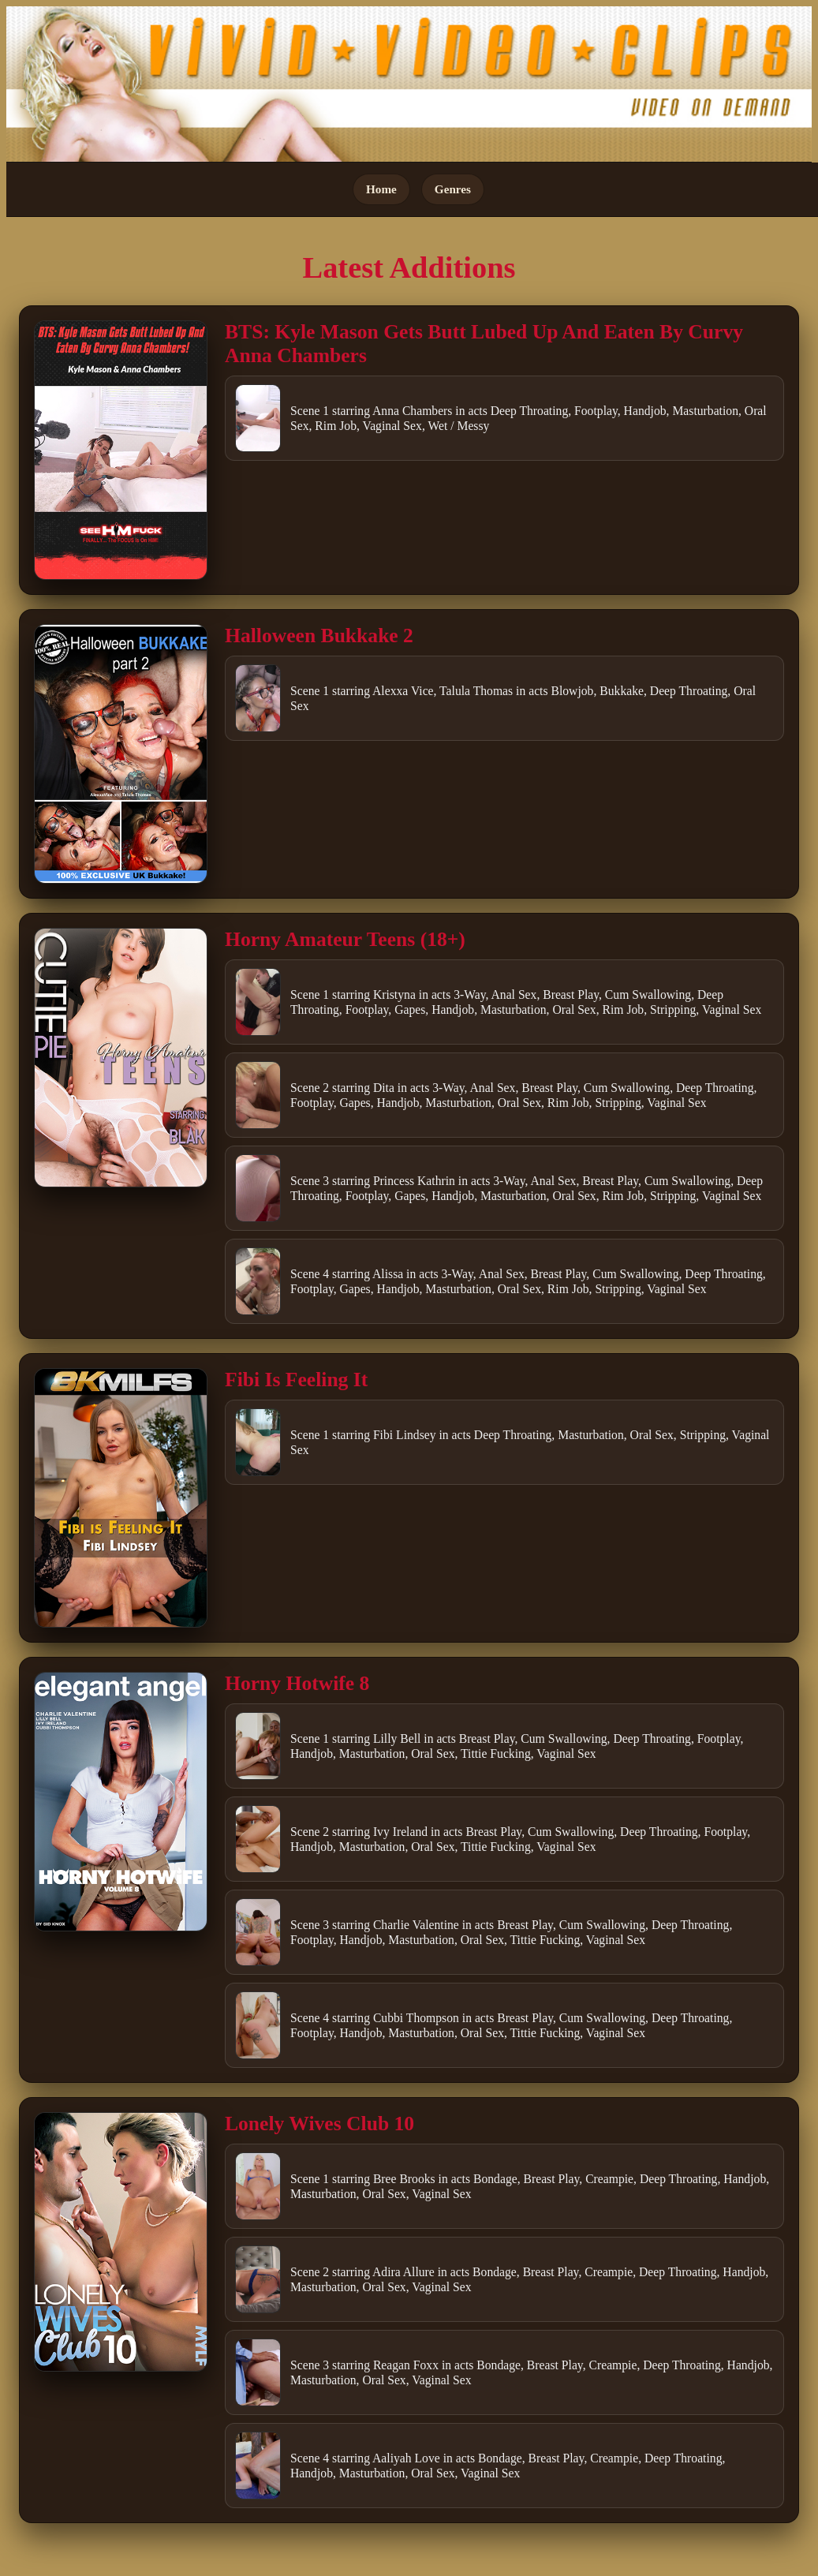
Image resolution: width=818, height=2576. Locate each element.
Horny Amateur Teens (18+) (345, 939)
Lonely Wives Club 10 (319, 2123)
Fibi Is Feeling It (296, 1379)
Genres (453, 189)
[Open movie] (120, 450)
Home (381, 189)
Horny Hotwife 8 (297, 1683)
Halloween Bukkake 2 (319, 635)
